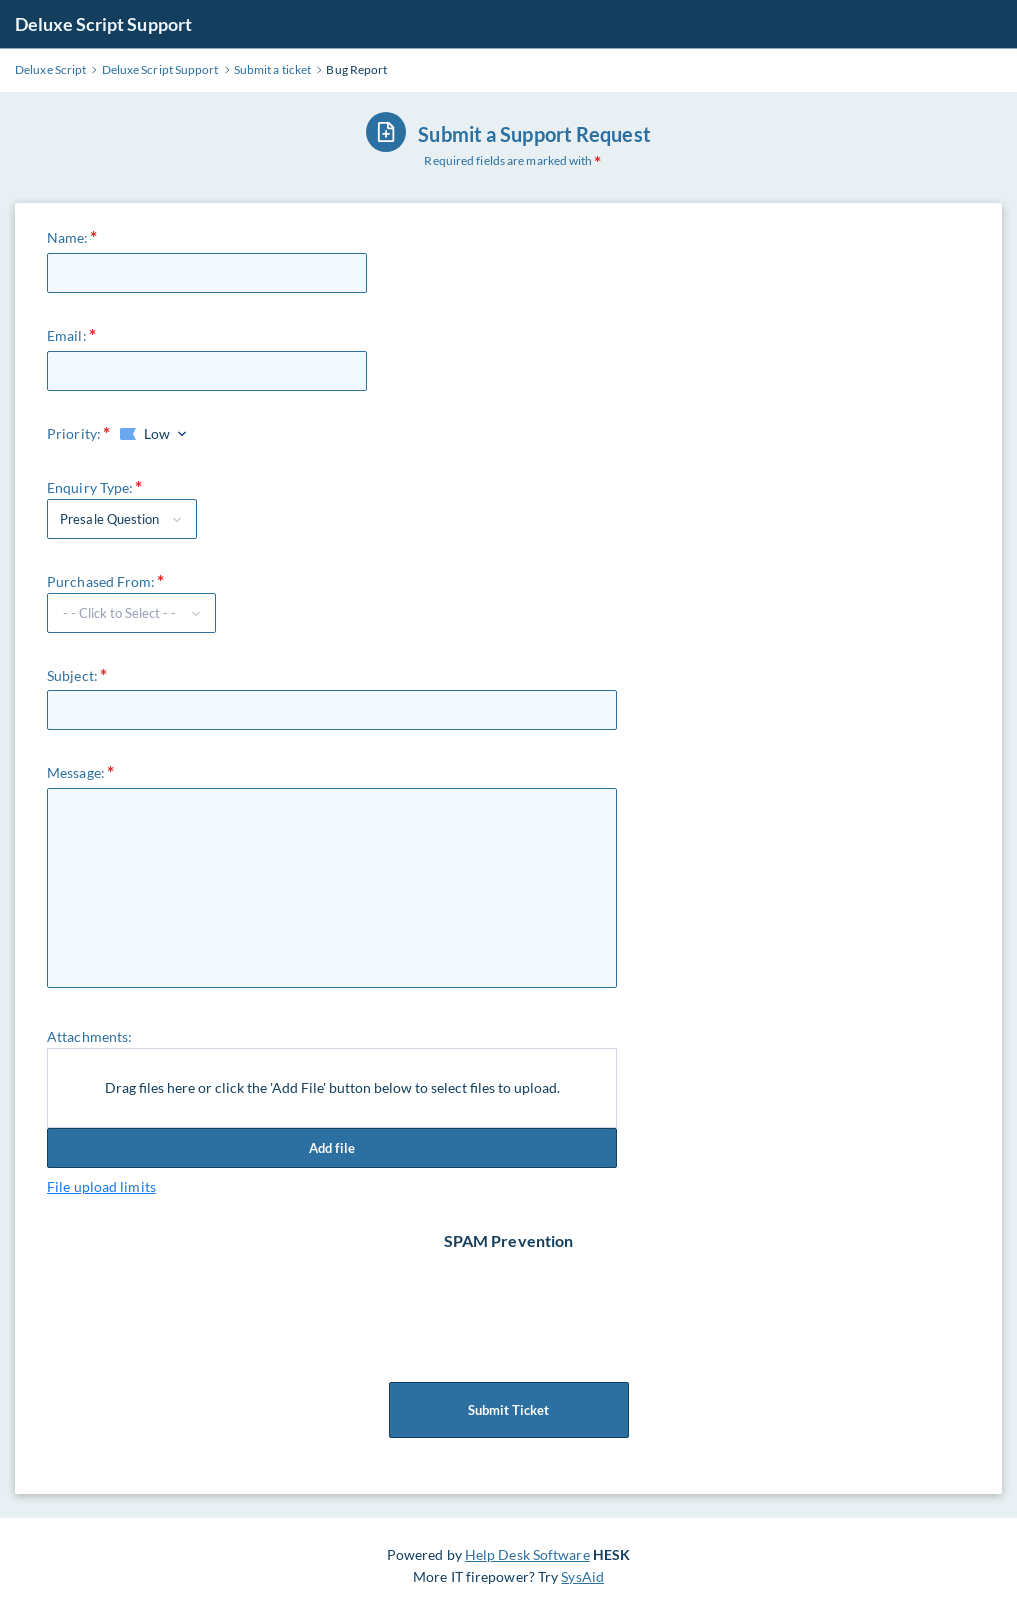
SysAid (582, 1576)
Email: (67, 335)
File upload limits (101, 1186)
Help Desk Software (527, 1554)
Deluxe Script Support (103, 24)
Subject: (72, 675)
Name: (68, 237)
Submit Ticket (509, 1410)
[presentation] (511, 1291)
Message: (76, 772)
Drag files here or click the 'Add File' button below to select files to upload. (332, 1087)
